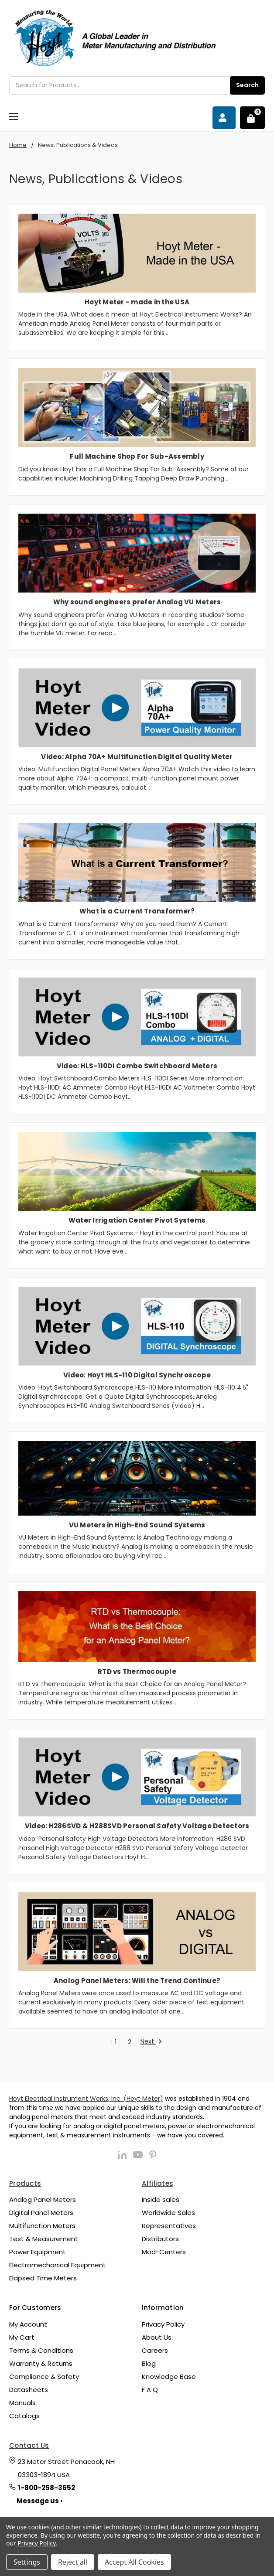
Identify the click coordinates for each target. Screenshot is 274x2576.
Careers (155, 2350)
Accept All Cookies (134, 2562)
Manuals (22, 2402)
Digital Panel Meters (41, 2212)
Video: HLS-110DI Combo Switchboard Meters (137, 1065)
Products (25, 2183)
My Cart (21, 2337)
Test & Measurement (43, 2238)
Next (151, 2042)
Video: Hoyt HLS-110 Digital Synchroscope (137, 1375)
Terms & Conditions (41, 2350)
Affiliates (158, 2183)
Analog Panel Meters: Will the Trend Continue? (137, 1980)
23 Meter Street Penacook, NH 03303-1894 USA (66, 2468)
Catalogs (24, 2415)
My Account (28, 2324)
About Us (156, 2337)
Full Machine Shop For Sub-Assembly (137, 456)
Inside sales (160, 2199)
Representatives (169, 2225)
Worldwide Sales (168, 2212)
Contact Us (29, 2445)
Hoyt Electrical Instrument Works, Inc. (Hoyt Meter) (86, 2098)
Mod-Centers (164, 2251)
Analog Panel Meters (42, 2199)
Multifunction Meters (42, 2225)
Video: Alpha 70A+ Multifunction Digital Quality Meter (137, 756)
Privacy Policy (163, 2324)
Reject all (72, 2562)
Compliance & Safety (44, 2376)
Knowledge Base (169, 2376)
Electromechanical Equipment (57, 2264)
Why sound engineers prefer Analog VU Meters (137, 602)
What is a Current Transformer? (137, 911)
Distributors (160, 2238)
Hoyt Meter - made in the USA (137, 302)
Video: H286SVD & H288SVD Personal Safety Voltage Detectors (137, 1825)
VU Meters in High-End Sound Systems (137, 1525)
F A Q (150, 2389)
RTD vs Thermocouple (137, 1671)
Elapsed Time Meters (43, 2278)
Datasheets (28, 2389)
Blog (149, 2363)
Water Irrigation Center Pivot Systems (137, 1220)
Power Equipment (37, 2251)
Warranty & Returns (40, 2363)
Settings (27, 2562)
